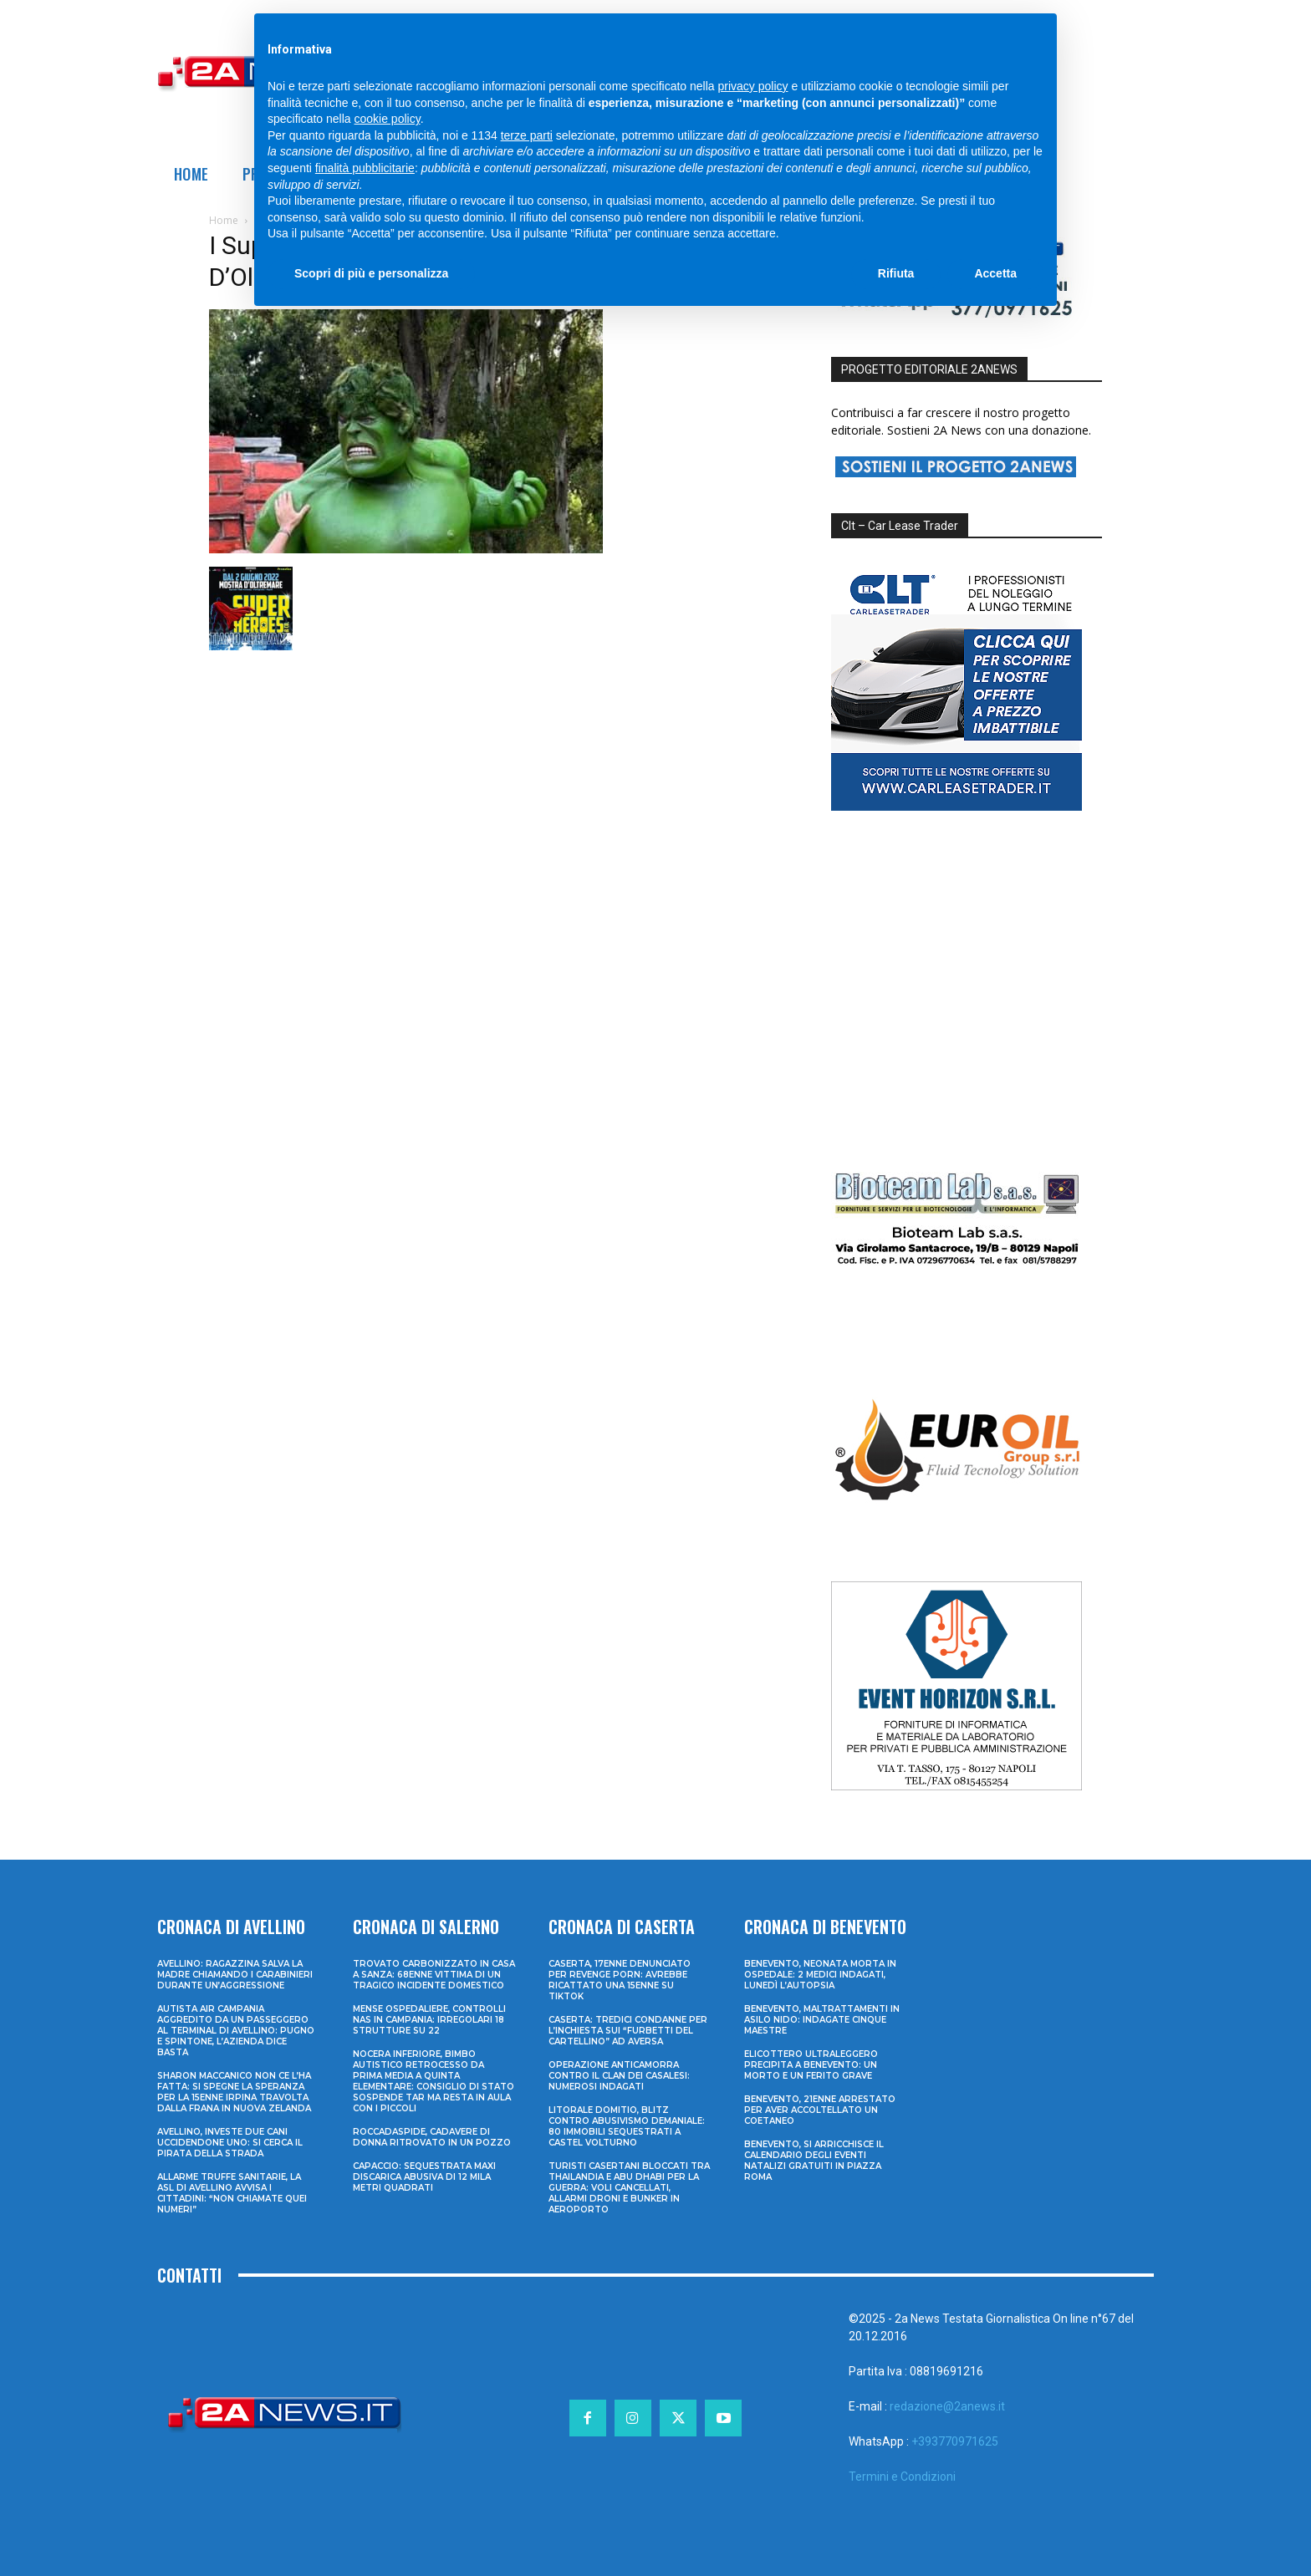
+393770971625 (954, 2441)
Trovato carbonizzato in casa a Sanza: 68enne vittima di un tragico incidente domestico (434, 1974)
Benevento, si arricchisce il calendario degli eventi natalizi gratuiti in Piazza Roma (814, 2160)
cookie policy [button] (388, 118)
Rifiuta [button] (896, 273)
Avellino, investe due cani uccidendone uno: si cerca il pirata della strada (230, 2142)
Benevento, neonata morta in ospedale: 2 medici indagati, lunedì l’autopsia (820, 1974)
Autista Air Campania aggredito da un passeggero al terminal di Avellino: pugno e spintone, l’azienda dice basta (235, 2030)
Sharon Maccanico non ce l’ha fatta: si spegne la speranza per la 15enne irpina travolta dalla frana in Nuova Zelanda (234, 2092)
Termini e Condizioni (902, 2476)
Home (223, 220)
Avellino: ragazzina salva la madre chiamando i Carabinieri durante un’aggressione (235, 1974)
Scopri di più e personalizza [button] (371, 273)
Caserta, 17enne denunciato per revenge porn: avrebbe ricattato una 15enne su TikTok (619, 1980)
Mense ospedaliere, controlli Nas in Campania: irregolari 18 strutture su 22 (429, 2019)
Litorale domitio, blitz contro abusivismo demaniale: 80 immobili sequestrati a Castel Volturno (626, 2126)
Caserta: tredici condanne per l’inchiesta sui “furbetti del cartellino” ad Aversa (627, 2030)
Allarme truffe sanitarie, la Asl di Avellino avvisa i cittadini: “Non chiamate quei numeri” (232, 2193)
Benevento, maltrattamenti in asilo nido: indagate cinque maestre (822, 2019)
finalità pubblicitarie (365, 168)
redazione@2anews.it (947, 2406)
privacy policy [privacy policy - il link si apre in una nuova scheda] (753, 86)
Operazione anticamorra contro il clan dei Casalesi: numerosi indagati (619, 2075)
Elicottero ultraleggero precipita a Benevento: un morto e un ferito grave (811, 2065)
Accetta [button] (995, 273)
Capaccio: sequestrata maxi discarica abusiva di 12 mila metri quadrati (424, 2177)
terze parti (527, 135)
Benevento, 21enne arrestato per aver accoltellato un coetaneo (819, 2110)
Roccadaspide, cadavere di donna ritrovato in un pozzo (432, 2137)
